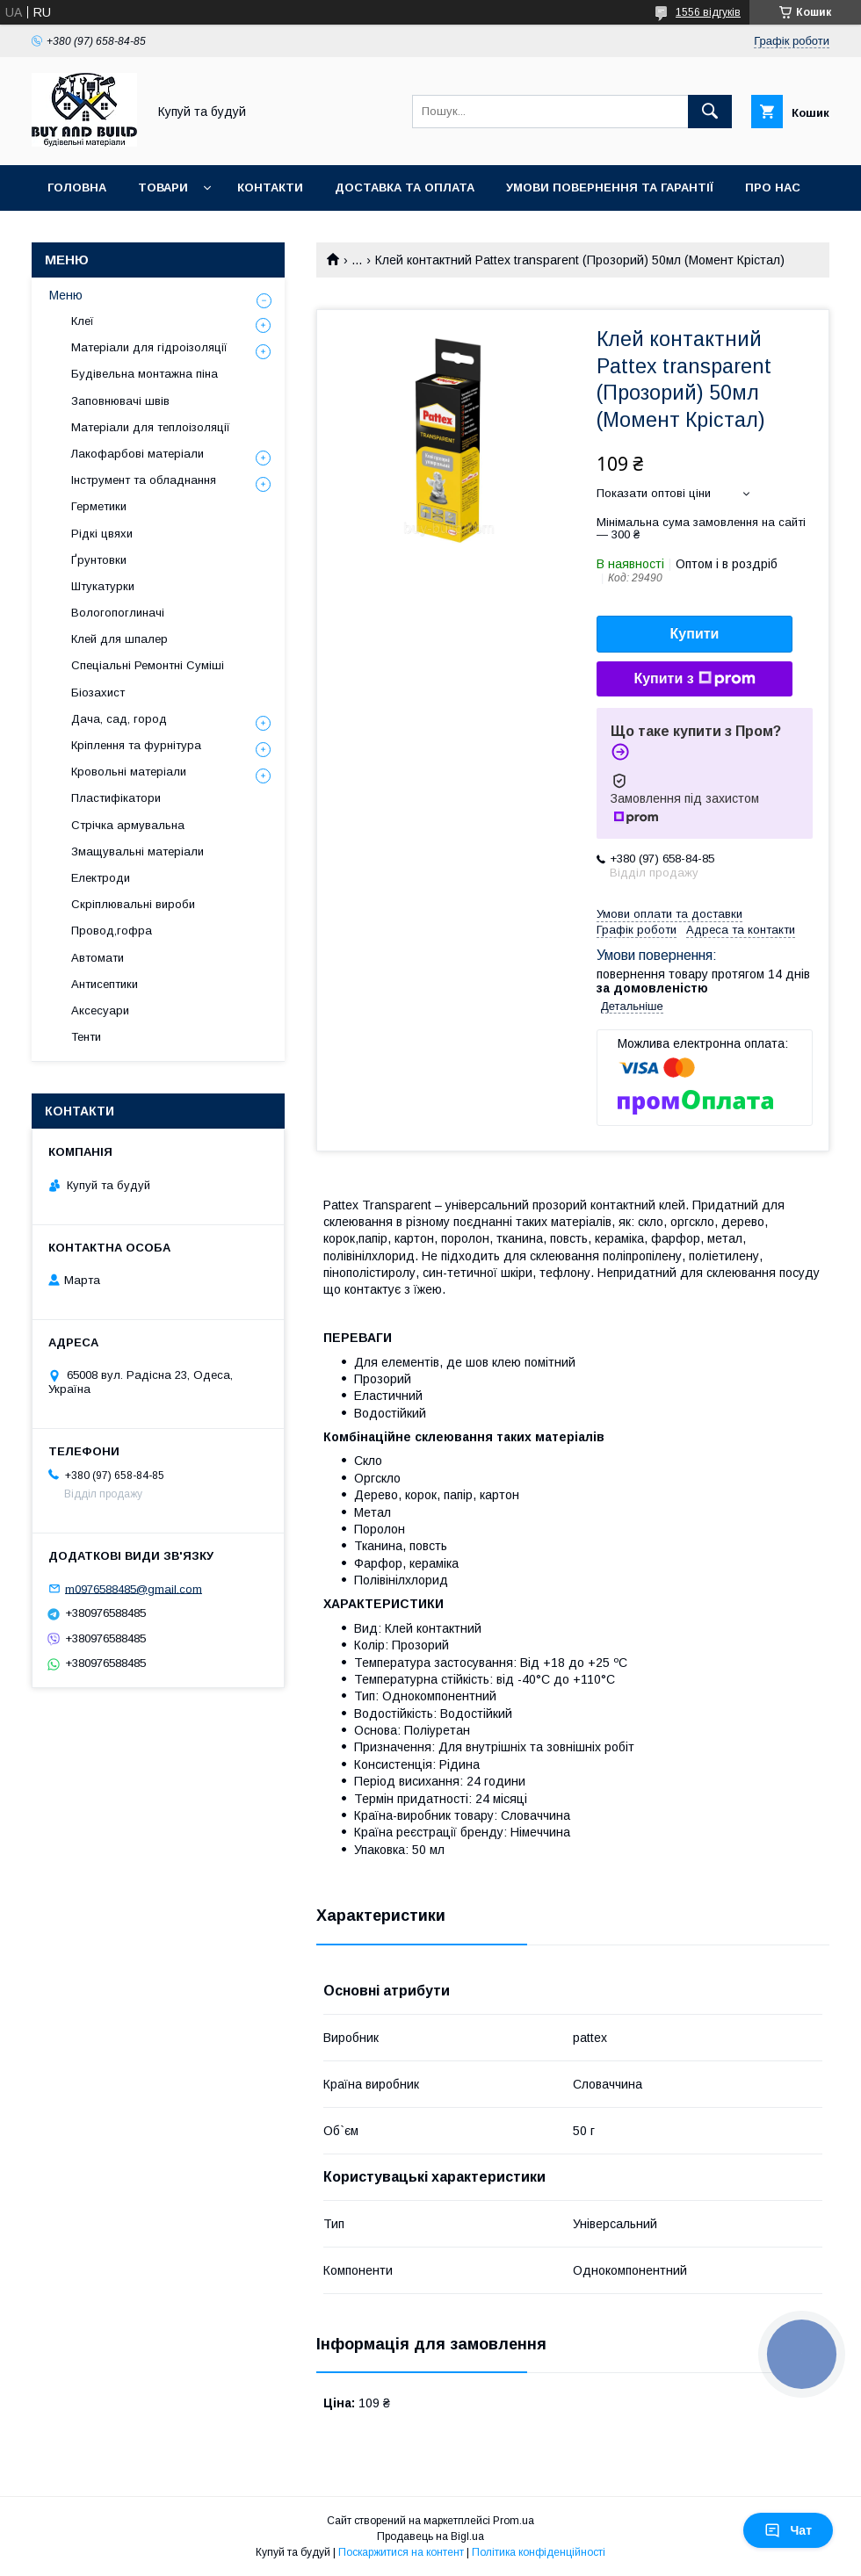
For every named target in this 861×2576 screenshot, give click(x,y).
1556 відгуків (708, 12)
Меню (66, 295)
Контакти (270, 187)
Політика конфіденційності (538, 2552)
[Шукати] (710, 111)
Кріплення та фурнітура (136, 745)
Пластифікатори (116, 798)
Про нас (772, 187)
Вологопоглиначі (117, 612)
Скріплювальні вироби (133, 904)
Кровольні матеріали (128, 771)
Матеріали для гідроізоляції (149, 347)
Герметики (99, 506)
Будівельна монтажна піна (144, 373)
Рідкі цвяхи (102, 533)
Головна (76, 187)
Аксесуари (100, 1010)
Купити (695, 633)
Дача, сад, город (119, 718)
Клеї (82, 321)
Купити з (694, 679)
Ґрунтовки (99, 559)
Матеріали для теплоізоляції (150, 427)
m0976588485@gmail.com (133, 1588)
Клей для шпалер (119, 639)
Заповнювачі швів (120, 401)
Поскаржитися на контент (401, 2552)
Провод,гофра (111, 930)
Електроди (100, 877)
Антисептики (104, 984)
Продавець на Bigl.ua (430, 2536)
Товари (163, 187)
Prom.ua (513, 2521)
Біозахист (98, 692)
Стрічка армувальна (127, 825)
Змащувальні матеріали (137, 851)
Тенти (86, 1036)
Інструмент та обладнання (143, 480)
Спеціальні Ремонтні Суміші (147, 665)
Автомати (97, 957)
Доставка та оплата (404, 187)
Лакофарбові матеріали (137, 453)
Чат (788, 2530)
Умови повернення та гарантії (609, 187)
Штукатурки (102, 586)
